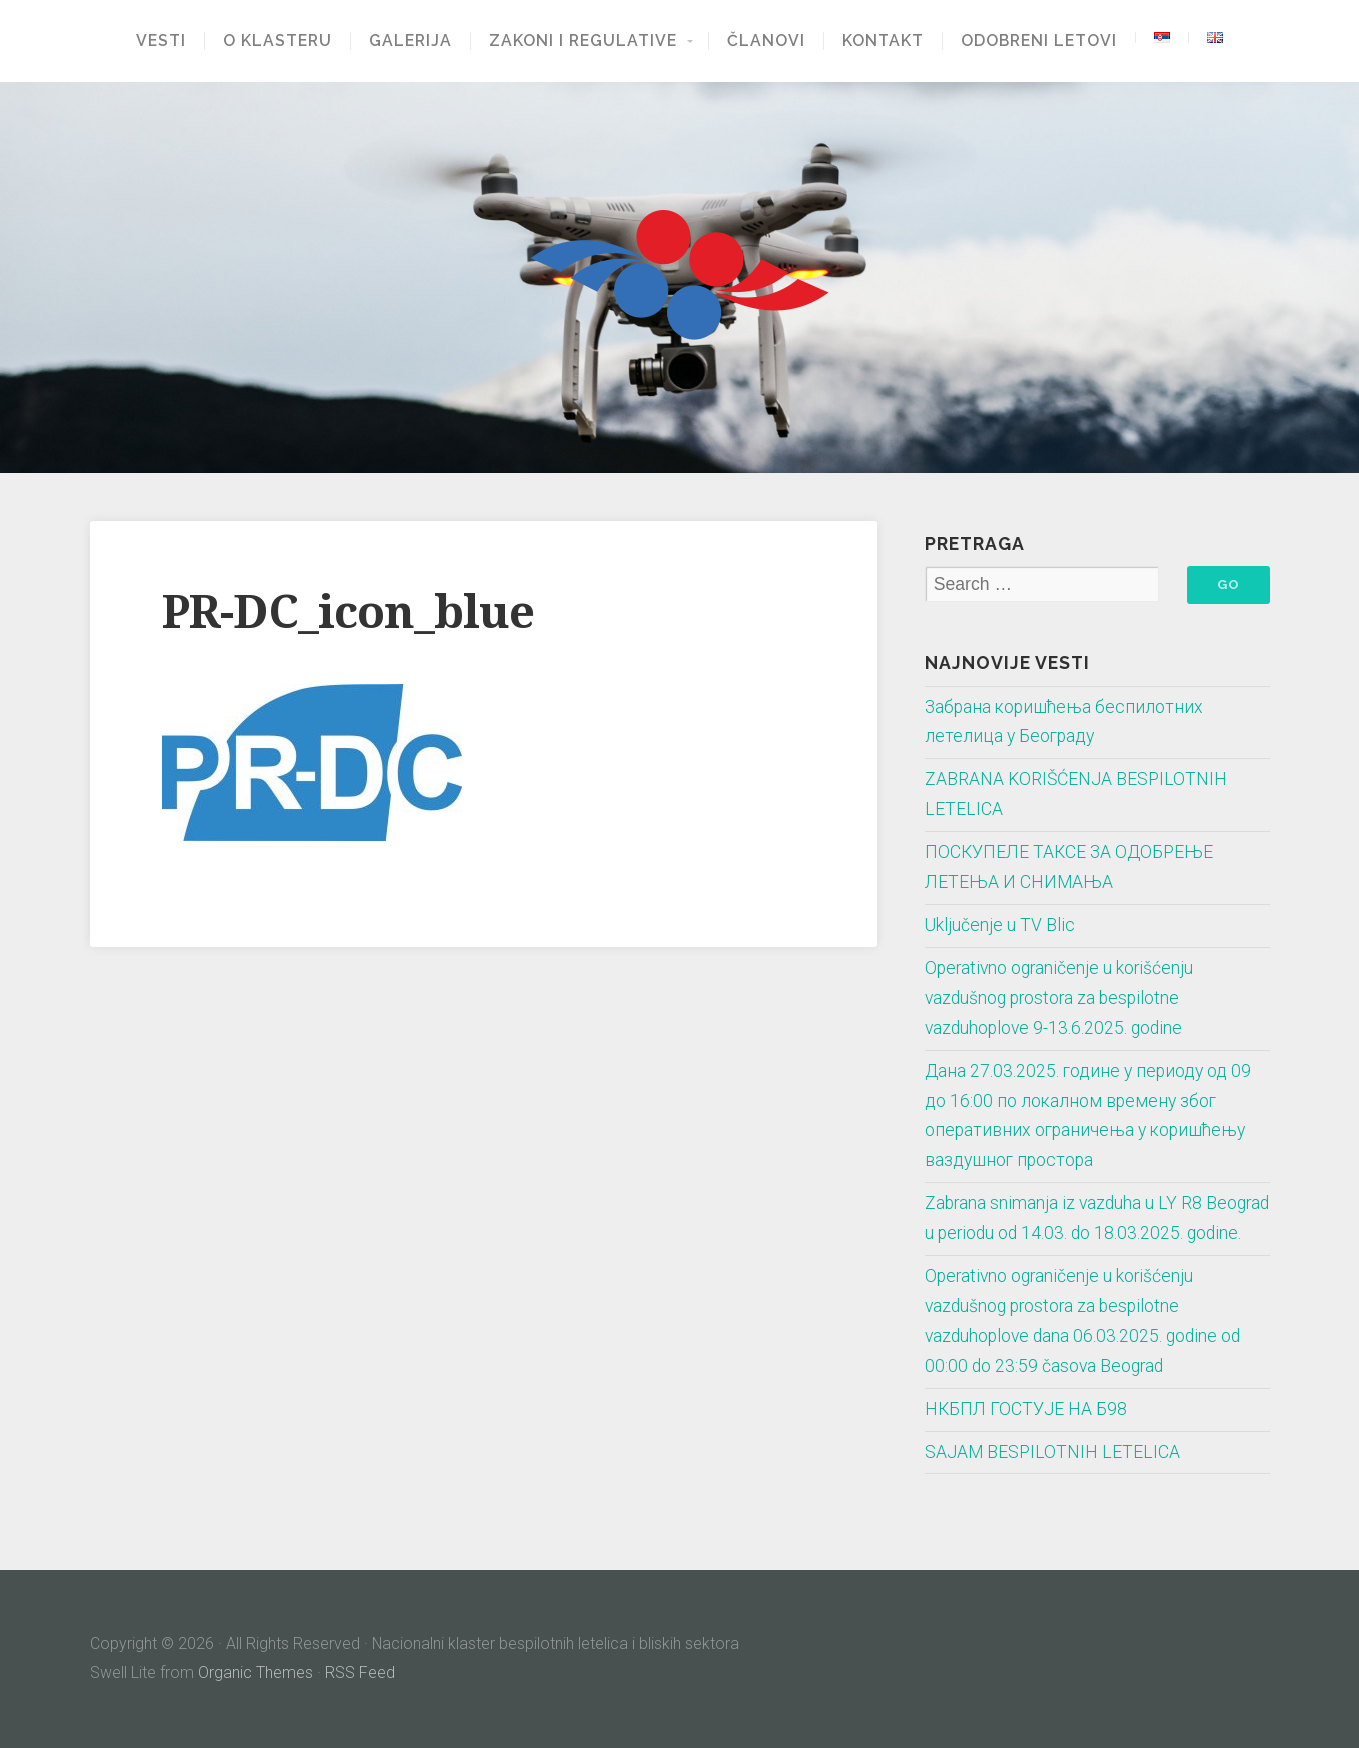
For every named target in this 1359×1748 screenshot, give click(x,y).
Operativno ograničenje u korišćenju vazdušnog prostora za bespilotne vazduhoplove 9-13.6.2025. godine (1059, 998)
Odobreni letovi (1039, 41)
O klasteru (277, 41)
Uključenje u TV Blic (1000, 925)
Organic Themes (255, 1672)
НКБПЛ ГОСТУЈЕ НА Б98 (1026, 1409)
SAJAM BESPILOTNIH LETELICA (1052, 1452)
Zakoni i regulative (583, 41)
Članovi (766, 41)
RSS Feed (360, 1672)
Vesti (161, 41)
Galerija (410, 41)
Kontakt (883, 41)
